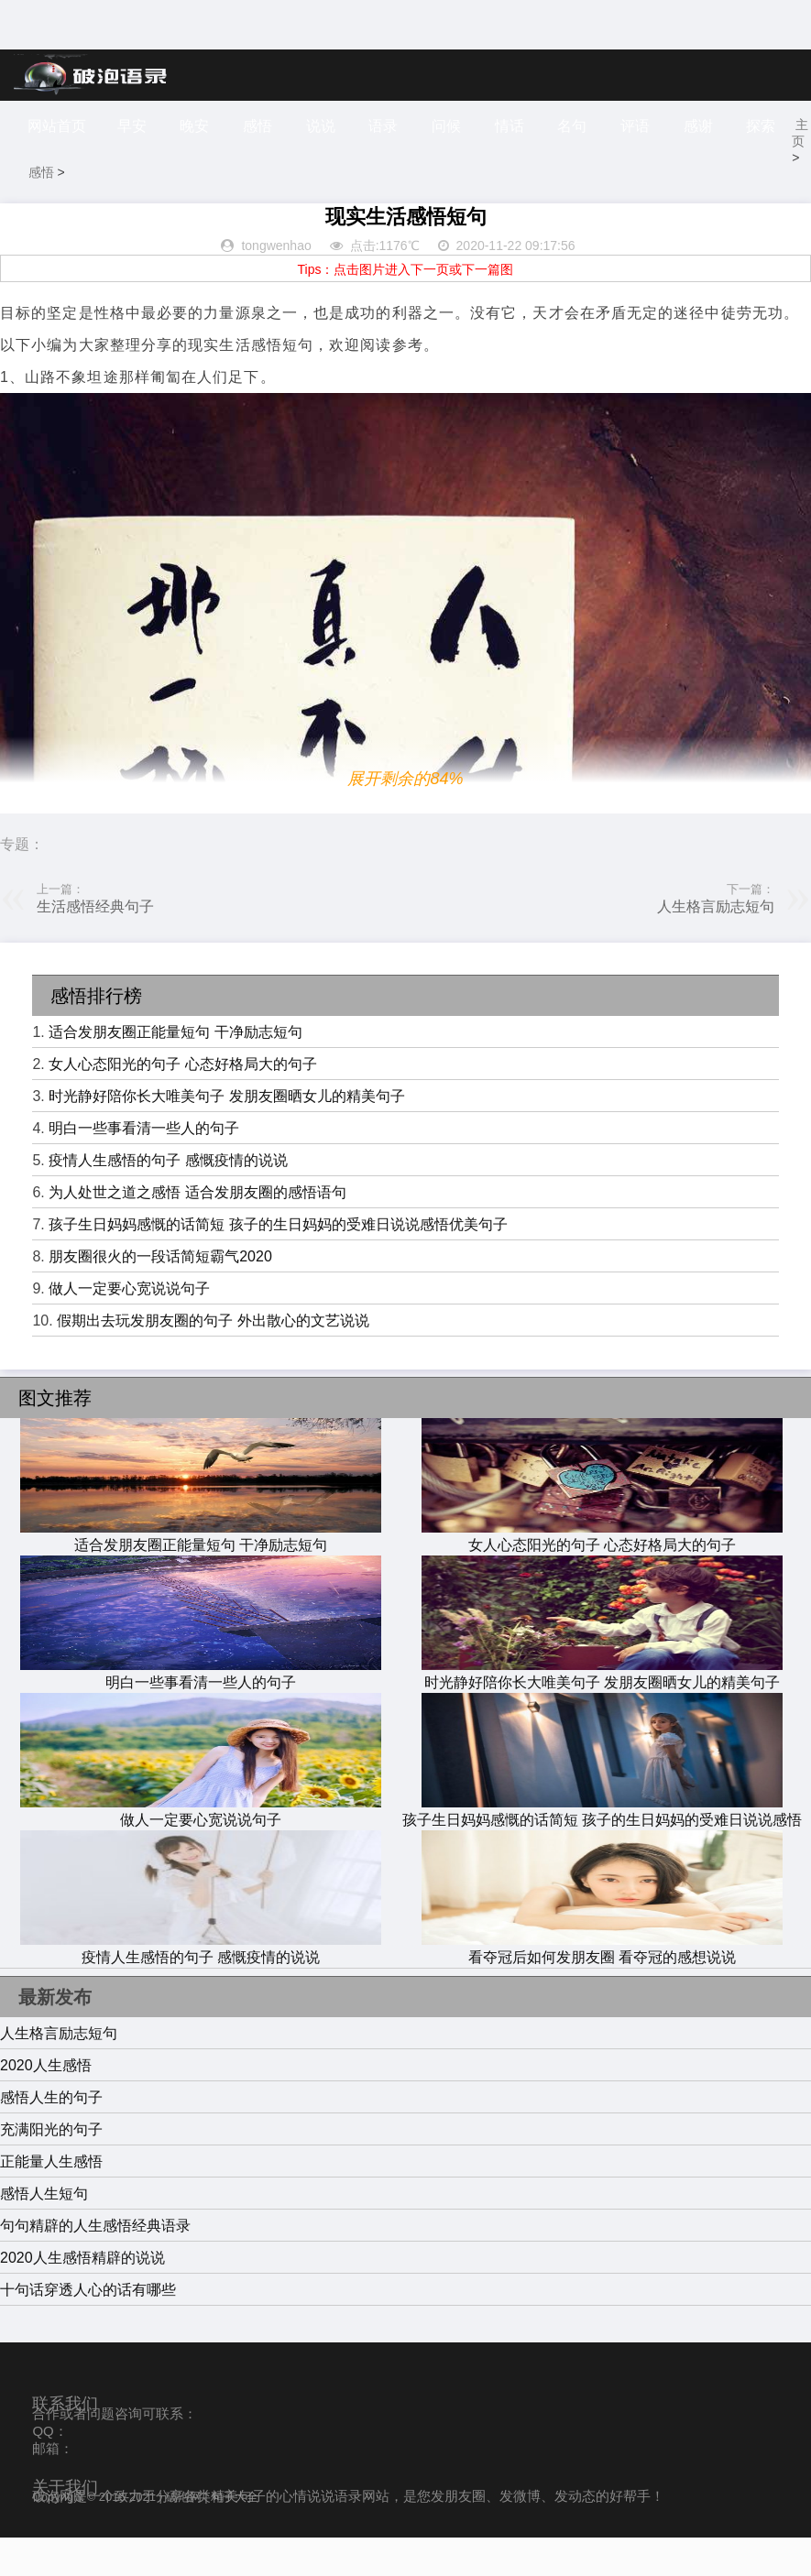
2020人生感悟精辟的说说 (82, 2296)
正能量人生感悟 (51, 2200)
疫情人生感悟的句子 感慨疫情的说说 (168, 1198)
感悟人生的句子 (51, 2136)
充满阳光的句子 (51, 2168)
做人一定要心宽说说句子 (129, 1327)
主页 (41, 210)
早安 (134, 126)
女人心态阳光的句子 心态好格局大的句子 (182, 1102)
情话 (533, 126)
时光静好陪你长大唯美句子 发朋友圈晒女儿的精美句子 (226, 1134)
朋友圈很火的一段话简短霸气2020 (160, 1295)
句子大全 (234, 2535)
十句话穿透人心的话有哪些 (88, 2328)
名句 (600, 126)
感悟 (267, 126)
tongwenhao (276, 284)
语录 (400, 126)
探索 (45, 177)
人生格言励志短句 (715, 945)
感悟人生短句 (44, 2232)
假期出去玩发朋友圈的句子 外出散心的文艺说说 (212, 1359)
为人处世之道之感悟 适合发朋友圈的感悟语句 (197, 1231)
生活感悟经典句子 (95, 945)
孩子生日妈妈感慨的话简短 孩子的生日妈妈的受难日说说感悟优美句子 (278, 1263)
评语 (666, 126)
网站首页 (56, 126)
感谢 (733, 126)
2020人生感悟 (46, 2104)
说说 (334, 126)
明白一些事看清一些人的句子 (144, 1166)
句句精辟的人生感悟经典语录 (95, 2264)
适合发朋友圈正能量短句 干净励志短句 (175, 1070)
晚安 (201, 126)
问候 (467, 126)
